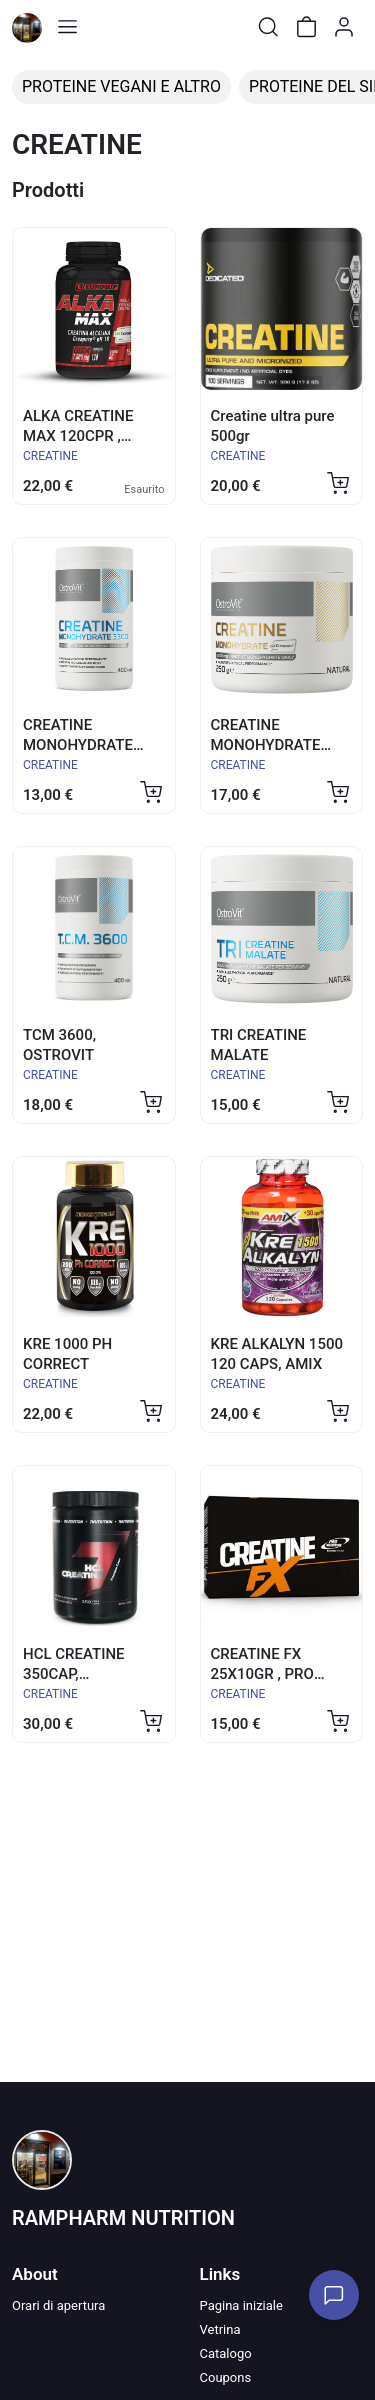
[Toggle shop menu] (67, 27)
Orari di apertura (58, 2305)
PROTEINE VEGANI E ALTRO (121, 86)
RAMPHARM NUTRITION (123, 2218)
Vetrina (220, 2329)
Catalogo (226, 2353)
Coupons (226, 2377)
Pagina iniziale (241, 2305)
